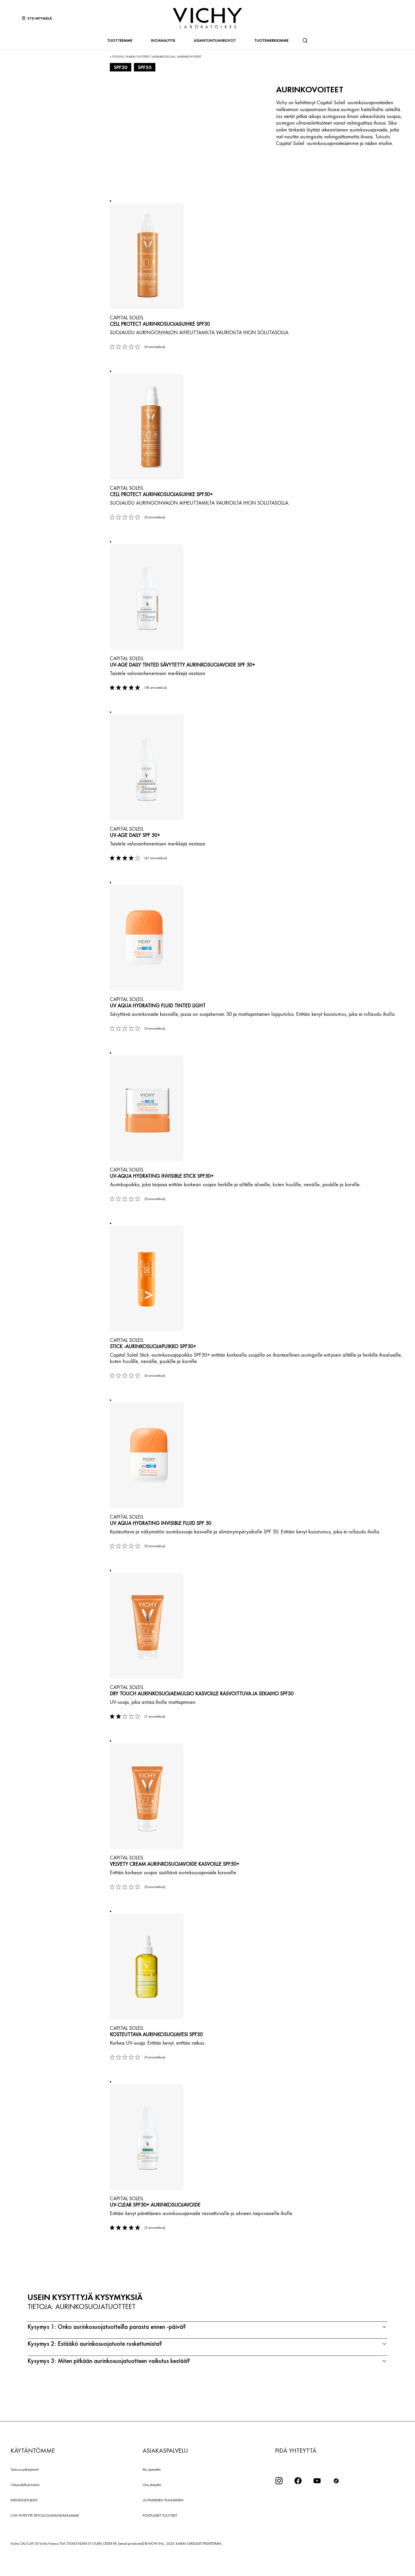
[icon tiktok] (336, 2503)
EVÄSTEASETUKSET (24, 2522)
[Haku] (305, 40)
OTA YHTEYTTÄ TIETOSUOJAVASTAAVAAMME (45, 2537)
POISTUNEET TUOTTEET (160, 2537)
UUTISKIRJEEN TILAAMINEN (163, 2522)
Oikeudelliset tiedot (25, 2506)
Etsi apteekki (152, 2491)
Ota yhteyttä (152, 2506)
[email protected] (131, 2565)
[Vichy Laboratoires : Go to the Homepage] (207, 18)
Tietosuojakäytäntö (25, 2491)
